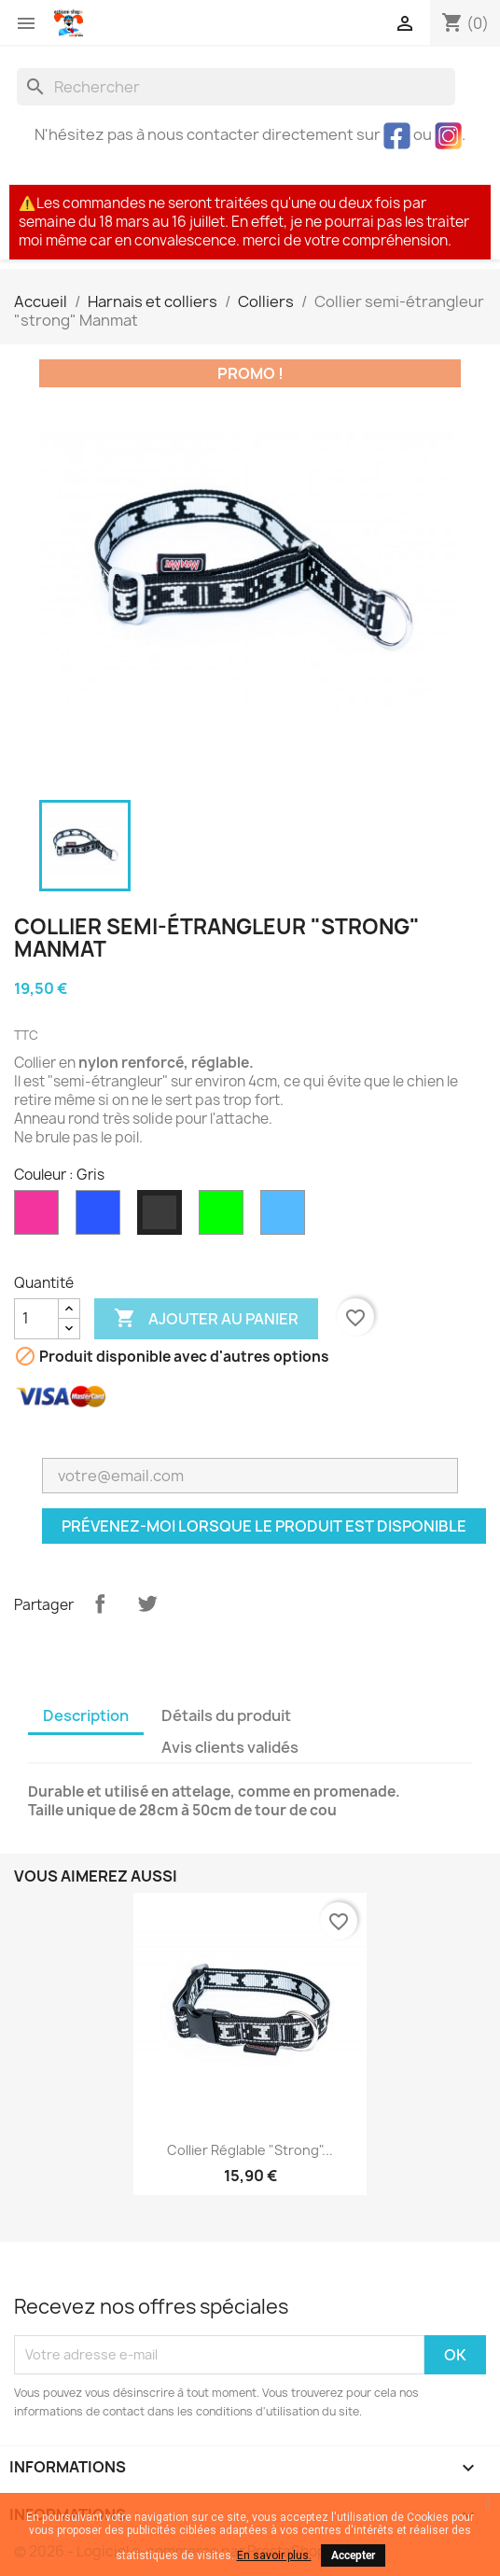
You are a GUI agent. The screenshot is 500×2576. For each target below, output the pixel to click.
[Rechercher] (236, 86)
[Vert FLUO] (225, 1217)
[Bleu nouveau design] (286, 1217)
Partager (99, 1603)
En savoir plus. (274, 2555)
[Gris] (163, 1217)
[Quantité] (36, 1318)
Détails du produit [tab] (226, 1715)
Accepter (353, 2555)
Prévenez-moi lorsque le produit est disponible (264, 1526)
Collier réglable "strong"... (250, 2150)
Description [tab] (86, 1715)
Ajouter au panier (206, 1319)
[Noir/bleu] (102, 1217)
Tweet (147, 1603)
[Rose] (40, 1217)
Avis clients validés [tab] (230, 1747)
